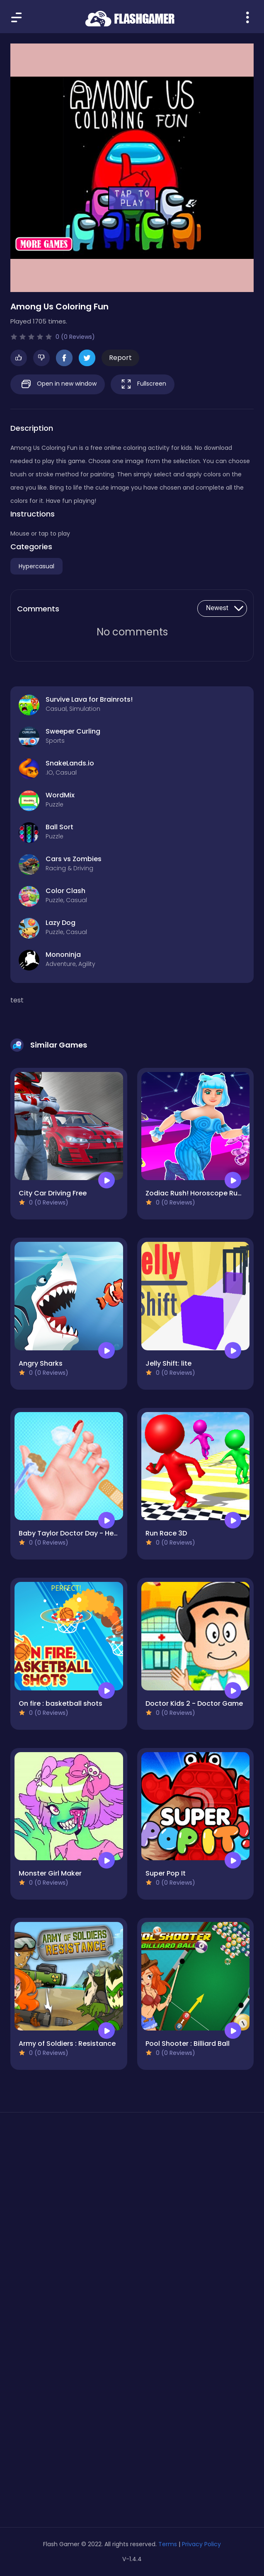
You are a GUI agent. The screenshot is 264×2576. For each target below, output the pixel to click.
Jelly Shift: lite (168, 1363)
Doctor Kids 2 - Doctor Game (194, 1703)
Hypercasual (36, 566)
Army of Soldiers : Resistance (67, 2043)
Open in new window (58, 384)
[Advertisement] (132, 2197)
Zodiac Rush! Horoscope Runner (198, 1193)
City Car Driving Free (53, 1193)
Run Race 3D (166, 1533)
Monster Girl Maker (50, 1873)
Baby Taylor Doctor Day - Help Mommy (84, 1533)
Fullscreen (142, 384)
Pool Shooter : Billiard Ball (187, 2043)
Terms (167, 2544)
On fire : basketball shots (60, 1703)
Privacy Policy (201, 2544)
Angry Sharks (41, 1363)
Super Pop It (165, 1873)
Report (120, 357)
